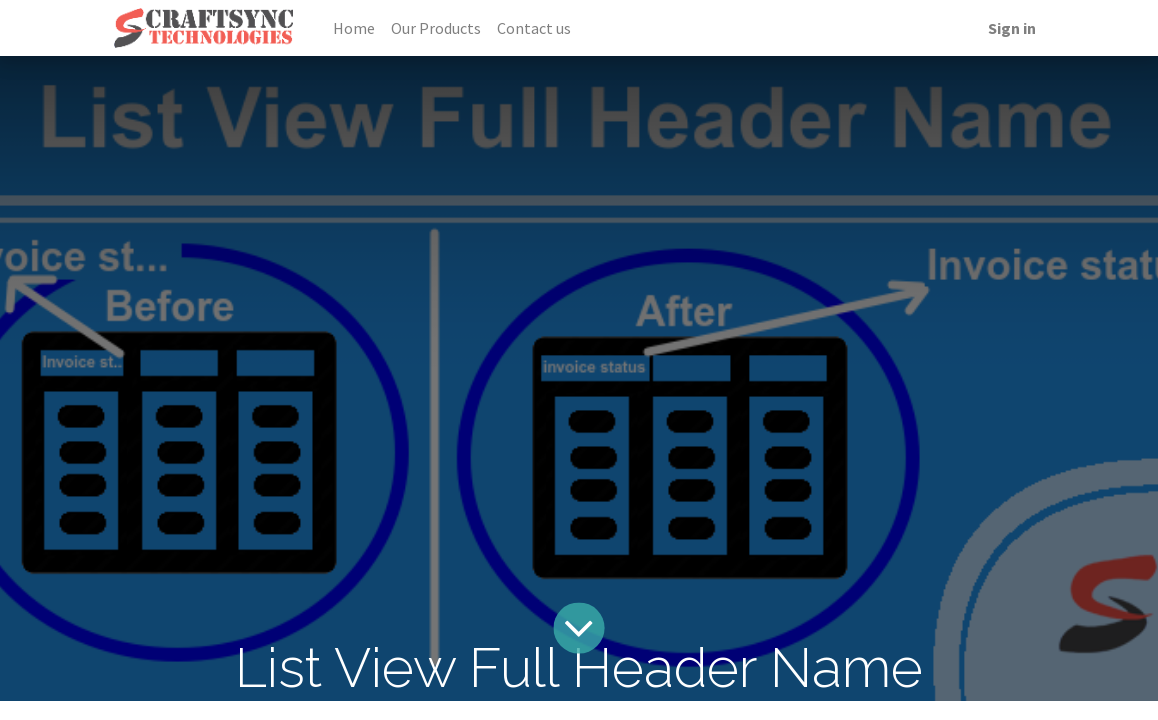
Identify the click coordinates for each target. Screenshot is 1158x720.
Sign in (1012, 28)
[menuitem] (354, 28)
